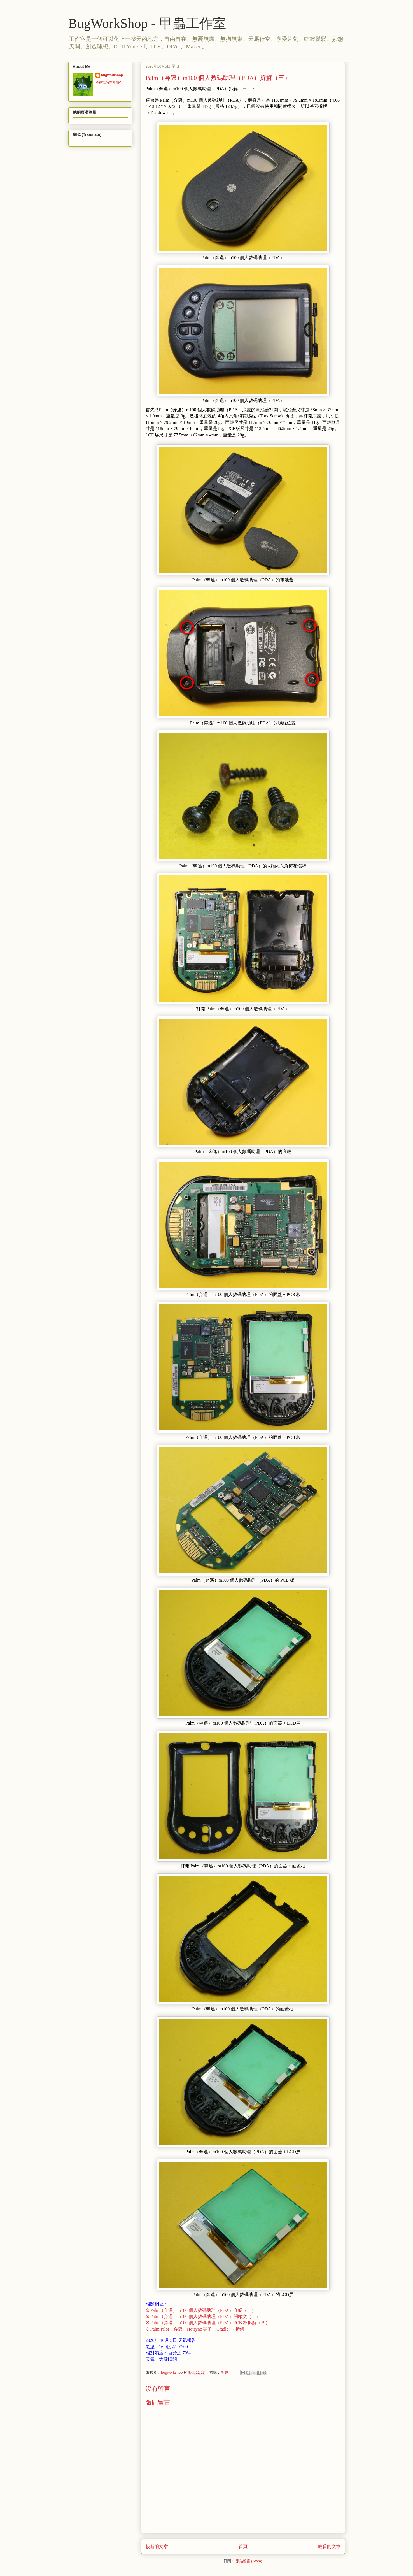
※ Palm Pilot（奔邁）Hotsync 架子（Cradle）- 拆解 (195, 2329)
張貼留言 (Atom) (249, 2561)
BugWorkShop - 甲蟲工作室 (147, 23)
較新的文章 (157, 2546)
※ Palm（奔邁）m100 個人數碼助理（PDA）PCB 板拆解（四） (208, 2322)
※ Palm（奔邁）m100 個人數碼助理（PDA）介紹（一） (201, 2310)
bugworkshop (112, 75)
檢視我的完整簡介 (108, 83)
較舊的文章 (329, 2546)
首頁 (243, 2546)
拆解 (225, 2372)
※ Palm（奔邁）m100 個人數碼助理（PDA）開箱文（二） (203, 2316)
